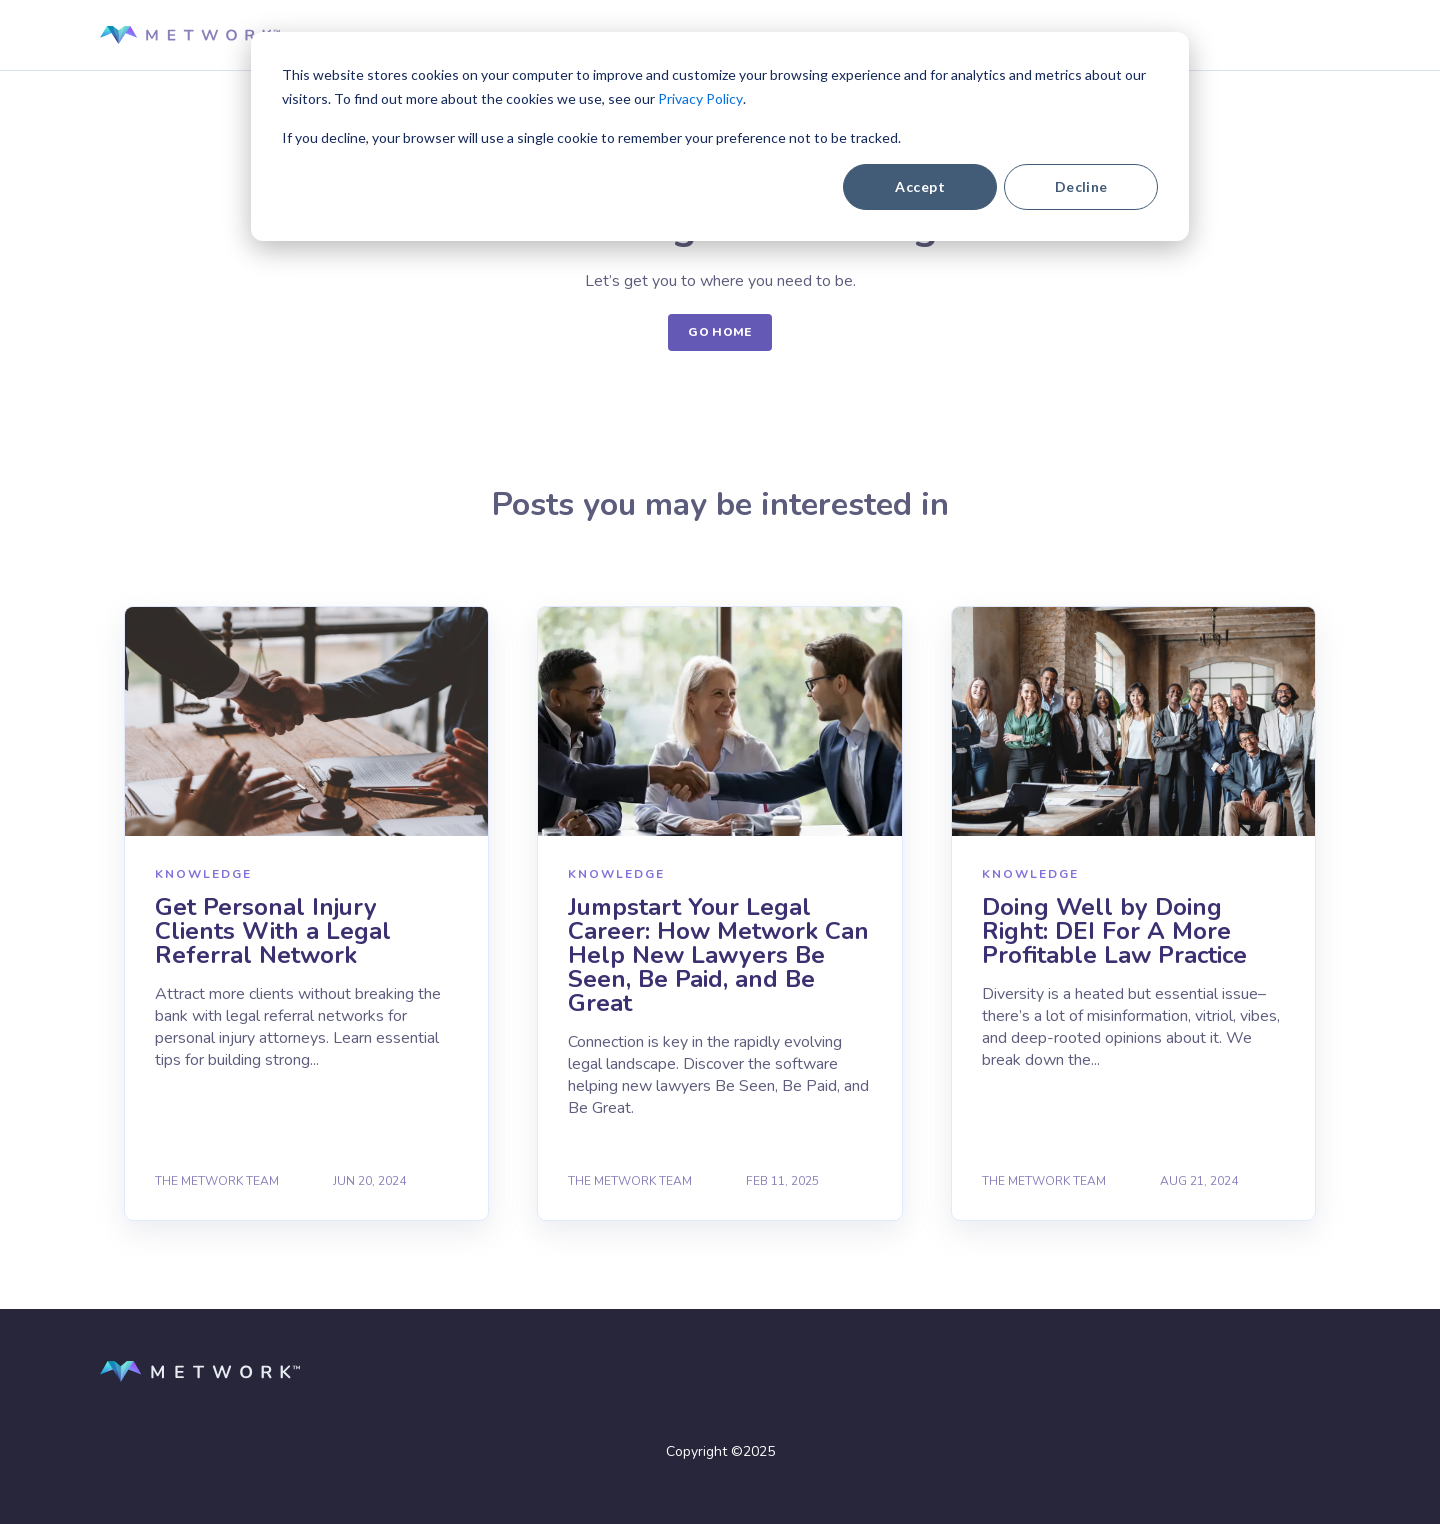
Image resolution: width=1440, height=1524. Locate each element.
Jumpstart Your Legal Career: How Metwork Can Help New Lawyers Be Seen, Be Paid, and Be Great (718, 955)
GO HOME (720, 332)
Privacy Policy (700, 98)
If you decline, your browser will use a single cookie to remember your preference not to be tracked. (591, 137)
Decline (1081, 186)
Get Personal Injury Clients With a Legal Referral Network (273, 931)
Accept (920, 186)
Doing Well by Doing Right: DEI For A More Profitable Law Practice (1114, 931)
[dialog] (720, 136)
